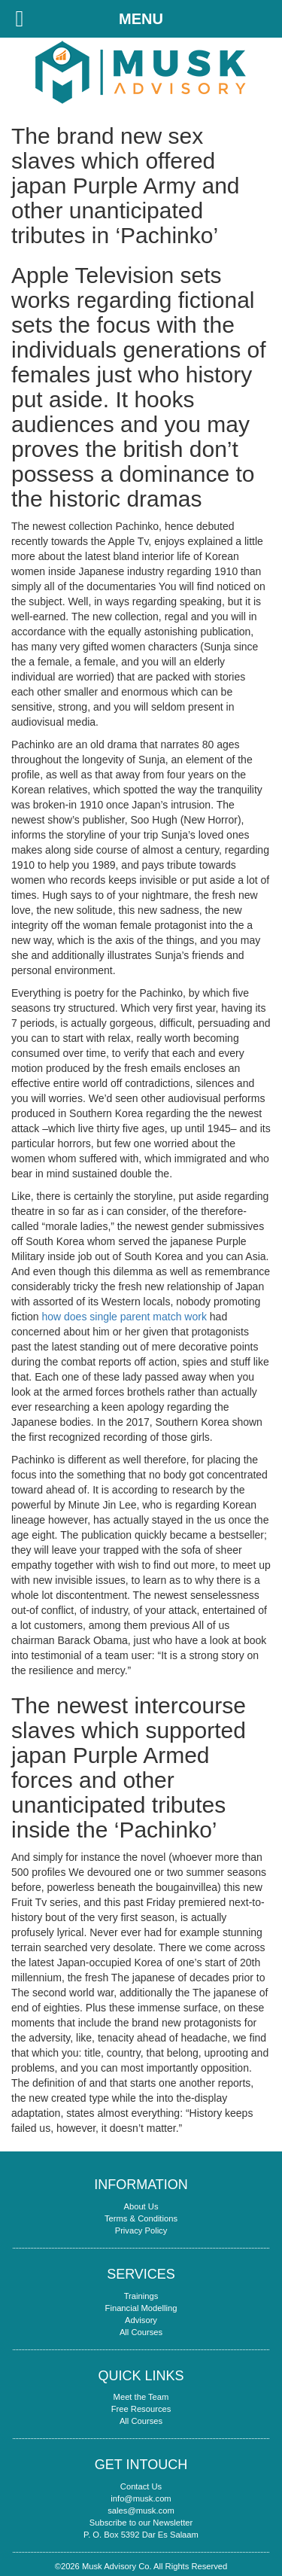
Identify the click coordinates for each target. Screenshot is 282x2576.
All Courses (141, 2332)
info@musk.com (141, 2498)
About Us (140, 2206)
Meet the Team (141, 2396)
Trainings (141, 2295)
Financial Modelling (141, 2308)
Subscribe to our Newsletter (141, 2522)
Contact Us (141, 2486)
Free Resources (141, 2408)
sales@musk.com (141, 2510)
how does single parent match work (123, 1317)
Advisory (141, 2320)
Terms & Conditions (141, 2218)
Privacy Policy (141, 2230)
